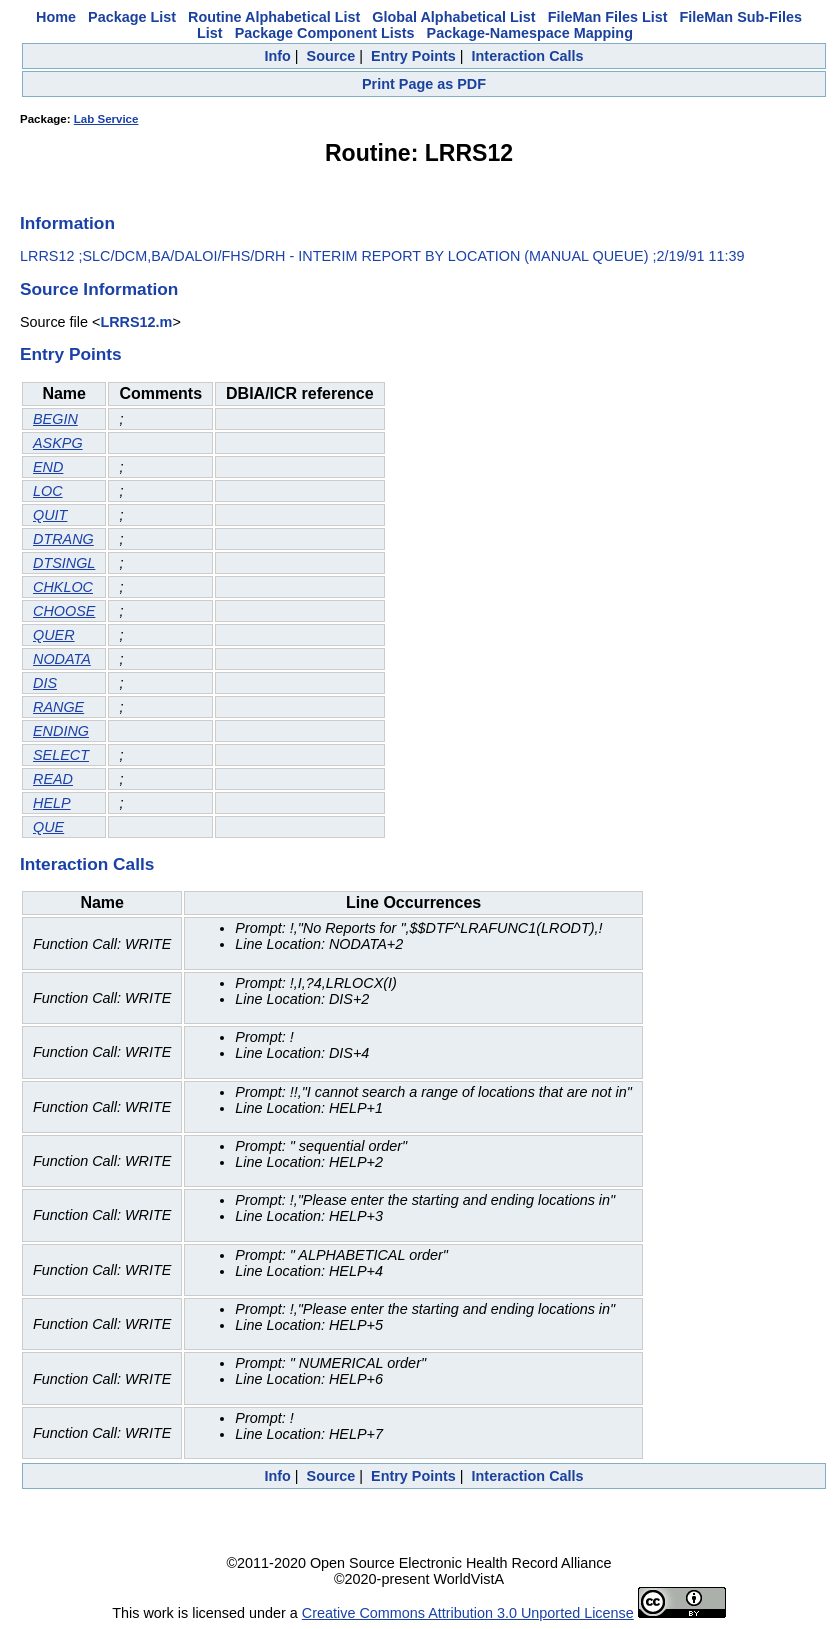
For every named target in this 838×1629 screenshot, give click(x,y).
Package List (132, 17)
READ (53, 779)
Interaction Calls (528, 56)
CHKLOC (63, 587)
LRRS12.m (136, 322)
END (48, 467)
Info (277, 56)
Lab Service (106, 119)
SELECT (61, 755)
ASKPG (58, 443)
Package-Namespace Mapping (530, 33)
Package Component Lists (325, 33)
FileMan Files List (608, 17)
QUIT (50, 515)
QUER (54, 635)
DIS (45, 683)
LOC (48, 491)
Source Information (99, 289)
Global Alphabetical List (453, 17)
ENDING (61, 731)
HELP (52, 803)
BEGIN (55, 419)
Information (67, 223)
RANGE (58, 707)
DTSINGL (64, 563)
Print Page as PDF (424, 84)
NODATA (62, 659)
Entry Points (413, 56)
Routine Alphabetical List (274, 17)
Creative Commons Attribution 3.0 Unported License (468, 1613)
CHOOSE (64, 611)
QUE (48, 827)
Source (331, 56)
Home (56, 17)
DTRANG (63, 539)
